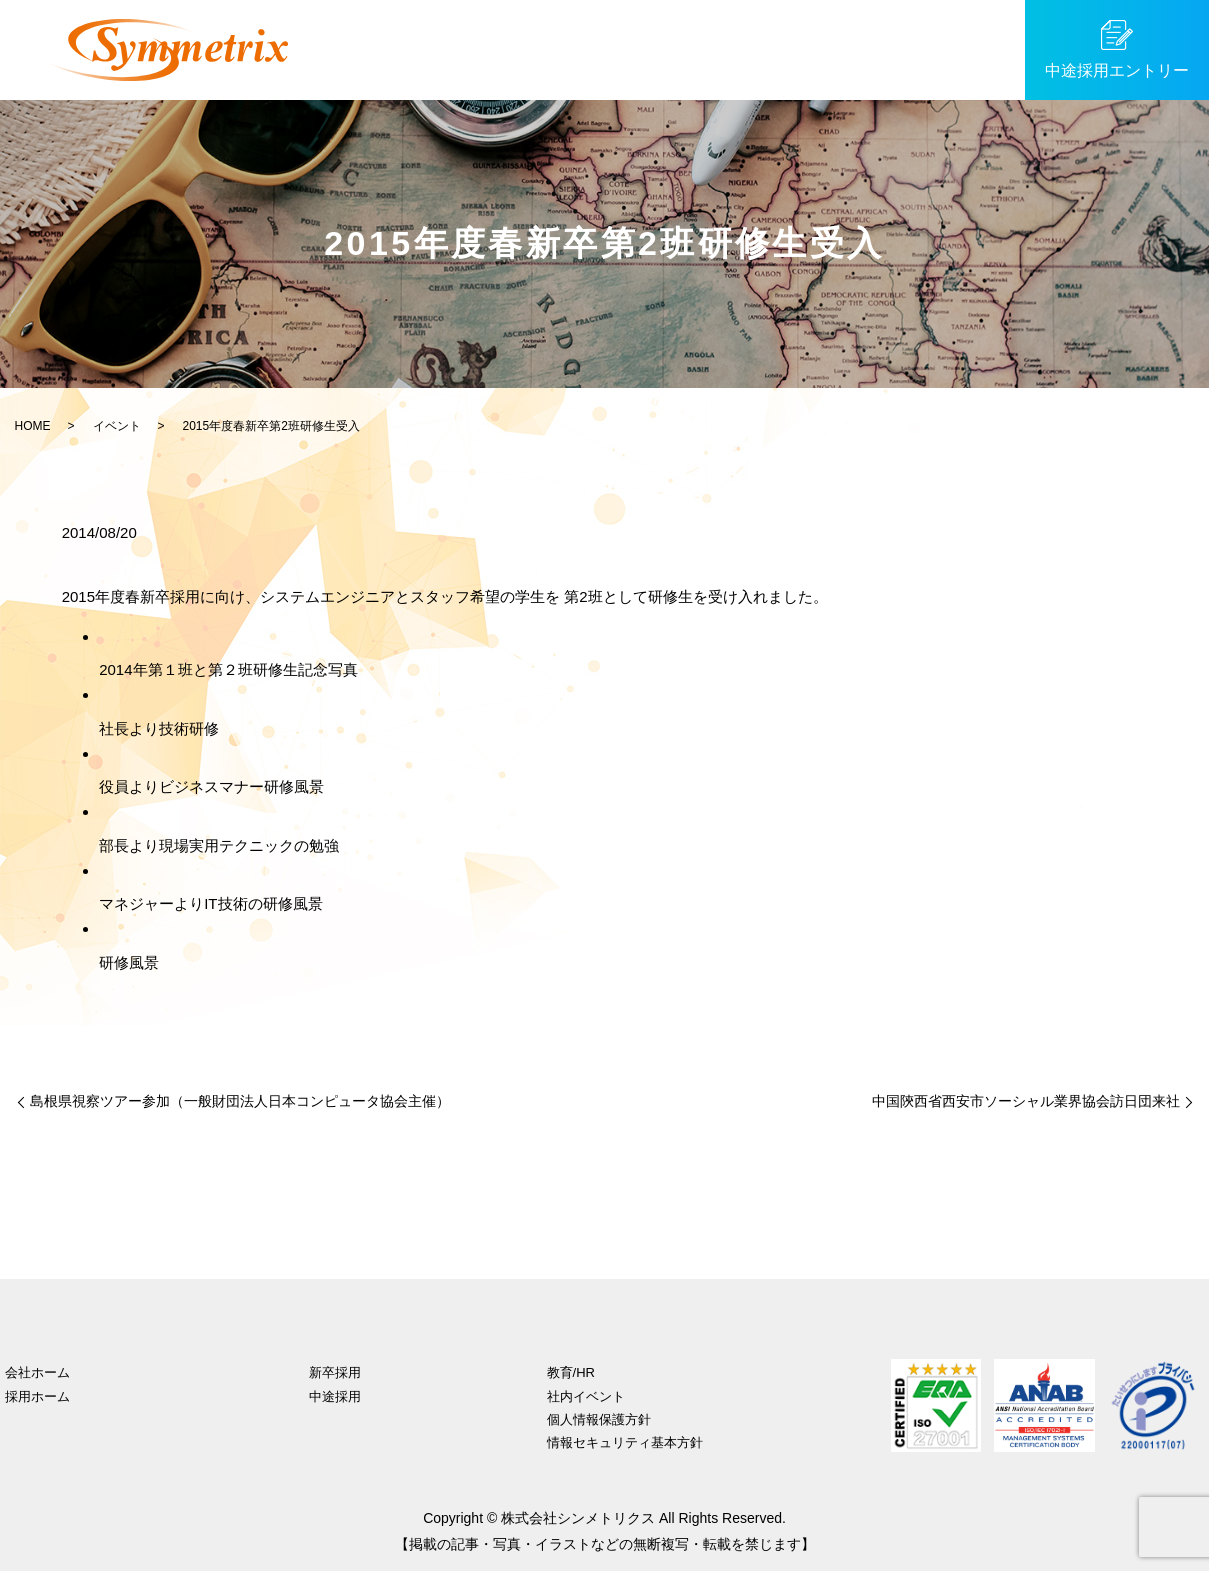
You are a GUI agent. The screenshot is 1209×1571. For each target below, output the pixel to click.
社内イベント (586, 1396)
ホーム (397, 48)
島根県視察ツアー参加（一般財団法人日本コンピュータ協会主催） (240, 1101)
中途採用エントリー (1117, 70)
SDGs (944, 48)
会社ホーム (37, 1372)
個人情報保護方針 (599, 1419)
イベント (860, 48)
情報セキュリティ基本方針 (625, 1442)
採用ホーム (37, 1396)
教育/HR (766, 48)
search (996, 50)
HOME (33, 426)
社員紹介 (674, 48)
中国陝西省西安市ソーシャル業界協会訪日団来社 (1026, 1101)
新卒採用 (484, 48)
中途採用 (579, 48)
